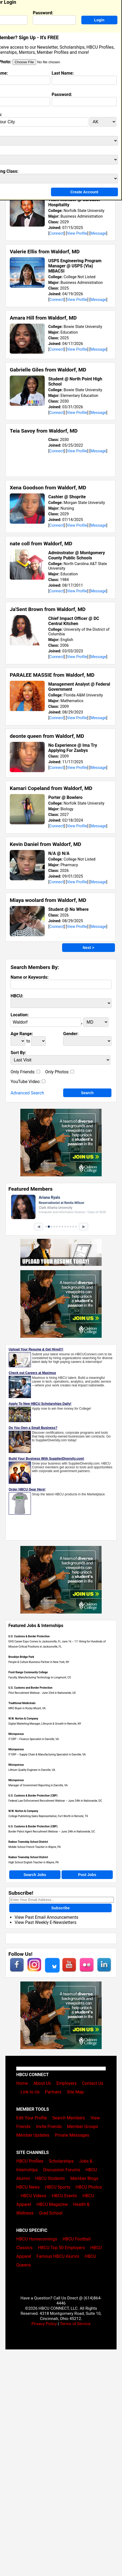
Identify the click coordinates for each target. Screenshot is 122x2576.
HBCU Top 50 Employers (61, 2247)
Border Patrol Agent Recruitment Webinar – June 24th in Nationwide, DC (51, 1831)
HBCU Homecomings (36, 2239)
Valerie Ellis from (45, 251)
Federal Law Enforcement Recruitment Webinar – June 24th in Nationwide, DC (55, 1800)
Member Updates (32, 2135)
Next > (88, 947)
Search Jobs (35, 1875)
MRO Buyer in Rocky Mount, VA (27, 1708)
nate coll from (41, 543)
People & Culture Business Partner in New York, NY (38, 1662)
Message (98, 233)
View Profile (77, 233)
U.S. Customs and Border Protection (30, 1687)
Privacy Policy (44, 2323)
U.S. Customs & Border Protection (29, 1636)
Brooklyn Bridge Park (21, 1656)
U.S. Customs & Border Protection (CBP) (32, 1795)
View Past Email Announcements (46, 1917)
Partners (53, 2091)
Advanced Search (27, 1093)
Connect (56, 233)
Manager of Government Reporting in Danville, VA (38, 1785)
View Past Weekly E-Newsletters (45, 1922)
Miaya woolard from (48, 900)
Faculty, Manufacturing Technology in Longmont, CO (39, 1677)
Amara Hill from (43, 318)
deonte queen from (47, 736)
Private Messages (72, 2135)
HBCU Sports (57, 2187)
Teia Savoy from (44, 431)
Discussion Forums (61, 2169)
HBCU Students (50, 2178)
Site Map (75, 2091)
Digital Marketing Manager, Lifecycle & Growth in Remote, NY (44, 1723)
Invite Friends (49, 2126)
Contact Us (92, 2083)
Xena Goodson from (48, 487)
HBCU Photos (89, 2187)
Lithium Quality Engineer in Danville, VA (31, 1769)
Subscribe (60, 1908)
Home (22, 2083)
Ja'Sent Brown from (48, 609)
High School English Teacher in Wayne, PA (33, 1862)
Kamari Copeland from (51, 788)
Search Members (68, 2117)
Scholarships (61, 2161)
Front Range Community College (28, 1672)
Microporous (16, 1733)
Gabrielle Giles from (48, 370)
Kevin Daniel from (45, 844)
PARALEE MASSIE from (52, 675)
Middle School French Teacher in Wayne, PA (34, 1846)
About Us (42, 2083)
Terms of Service (75, 2323)
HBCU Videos (33, 2195)
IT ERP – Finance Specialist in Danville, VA (33, 1739)
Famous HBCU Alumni (58, 2256)
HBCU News (28, 2187)
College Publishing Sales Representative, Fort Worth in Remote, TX (48, 1816)
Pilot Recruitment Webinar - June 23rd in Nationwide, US (42, 1692)
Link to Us (30, 2091)
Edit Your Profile (31, 2117)
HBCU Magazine (52, 2204)
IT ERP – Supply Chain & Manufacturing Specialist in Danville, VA (47, 1754)
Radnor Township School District (28, 1841)
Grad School (51, 2213)
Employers (66, 2083)
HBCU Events (64, 2195)
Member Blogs (84, 2178)
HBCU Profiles (29, 2161)
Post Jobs (87, 1875)
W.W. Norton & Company (23, 1718)
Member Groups (82, 2126)
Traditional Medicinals (22, 1703)
